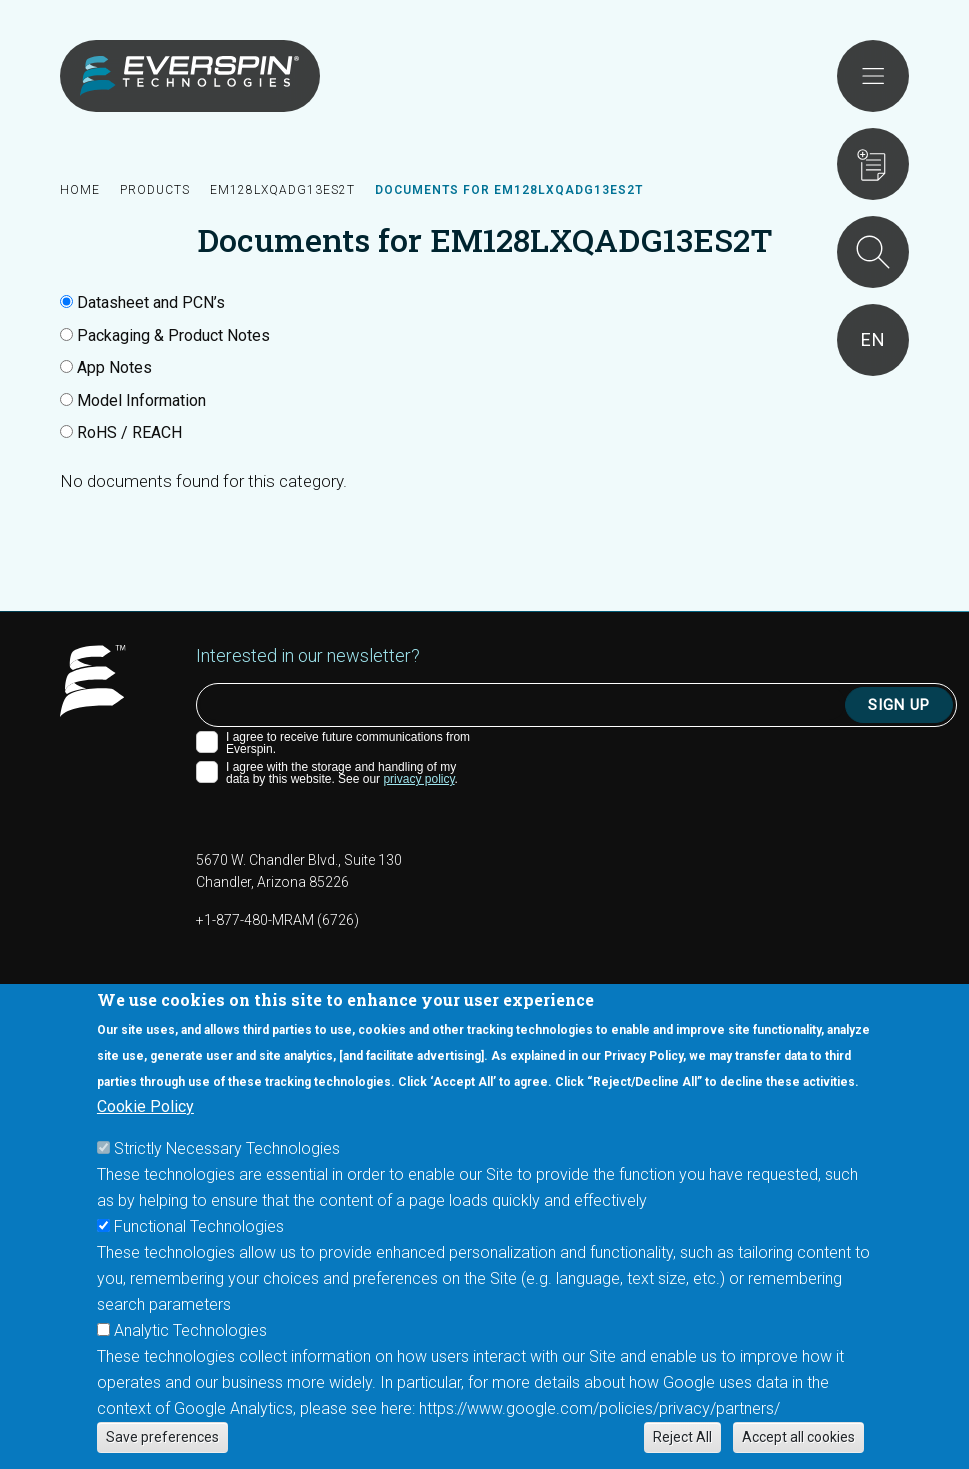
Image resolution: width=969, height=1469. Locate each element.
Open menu (873, 76)
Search (873, 252)
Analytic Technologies (190, 1330)
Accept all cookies (798, 1437)
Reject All (682, 1437)
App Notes (114, 367)
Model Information (141, 400)
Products (155, 190)
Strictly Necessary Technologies (227, 1148)
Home (80, 190)
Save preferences (162, 1437)
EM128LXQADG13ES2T (282, 190)
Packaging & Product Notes (173, 335)
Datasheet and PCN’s (151, 302)
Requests (873, 164)
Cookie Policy (145, 1106)
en (873, 339)
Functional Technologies (199, 1226)
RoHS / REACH (129, 432)
